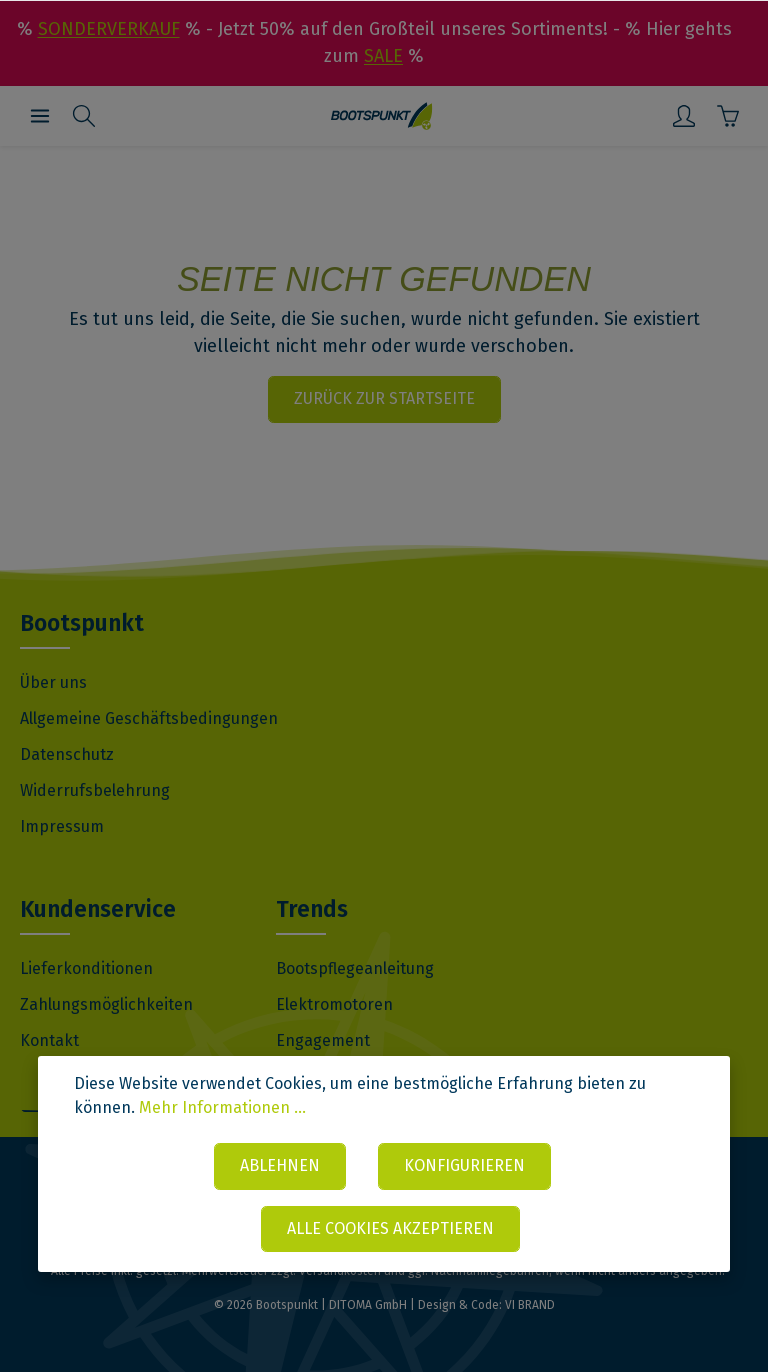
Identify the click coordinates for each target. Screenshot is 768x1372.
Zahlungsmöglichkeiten (106, 1004)
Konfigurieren (464, 1165)
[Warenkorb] (728, 116)
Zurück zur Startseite (384, 398)
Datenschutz (67, 754)
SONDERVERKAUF (109, 29)
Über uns (53, 682)
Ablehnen (280, 1165)
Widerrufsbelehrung (95, 790)
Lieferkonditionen (86, 968)
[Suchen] (84, 116)
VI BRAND (530, 1305)
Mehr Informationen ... (222, 1107)
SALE (383, 56)
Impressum (62, 826)
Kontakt (49, 1040)
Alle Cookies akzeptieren (390, 1228)
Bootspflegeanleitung (355, 968)
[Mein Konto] (684, 116)
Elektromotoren (334, 1004)
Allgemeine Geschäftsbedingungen (149, 718)
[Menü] (40, 116)
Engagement (323, 1040)
